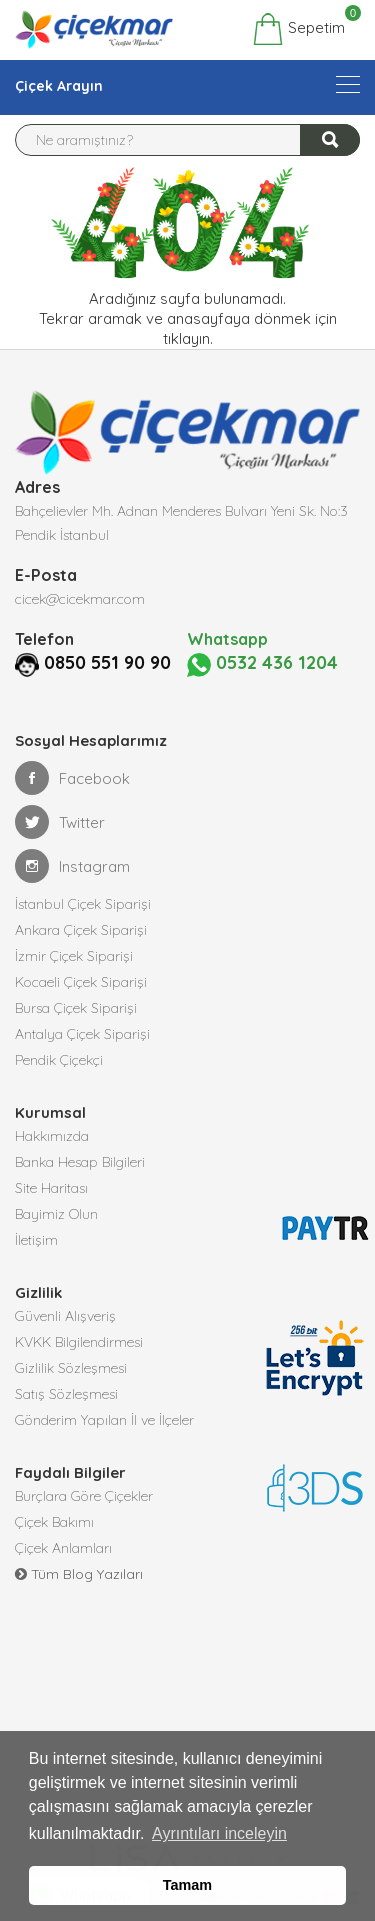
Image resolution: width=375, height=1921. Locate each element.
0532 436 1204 (262, 663)
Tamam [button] (187, 1885)
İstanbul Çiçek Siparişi (83, 904)
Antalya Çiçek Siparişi (82, 1034)
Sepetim (298, 29)
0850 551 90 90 (107, 662)
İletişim (36, 1240)
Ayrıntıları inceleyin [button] (219, 1833)
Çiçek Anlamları (63, 1548)
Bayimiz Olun (56, 1214)
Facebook (72, 778)
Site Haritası (51, 1188)
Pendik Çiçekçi (59, 1060)
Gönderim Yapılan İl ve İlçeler (104, 1420)
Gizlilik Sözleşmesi (71, 1368)
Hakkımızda (52, 1136)
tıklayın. (188, 338)
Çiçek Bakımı (54, 1522)
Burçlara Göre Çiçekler (84, 1496)
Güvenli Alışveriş (65, 1316)
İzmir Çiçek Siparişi (74, 956)
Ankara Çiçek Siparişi (81, 930)
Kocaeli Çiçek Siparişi (81, 982)
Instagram (72, 866)
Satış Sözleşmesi (66, 1394)
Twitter (60, 822)
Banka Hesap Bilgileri (80, 1162)
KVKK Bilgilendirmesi (79, 1342)
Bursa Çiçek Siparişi (76, 1008)
